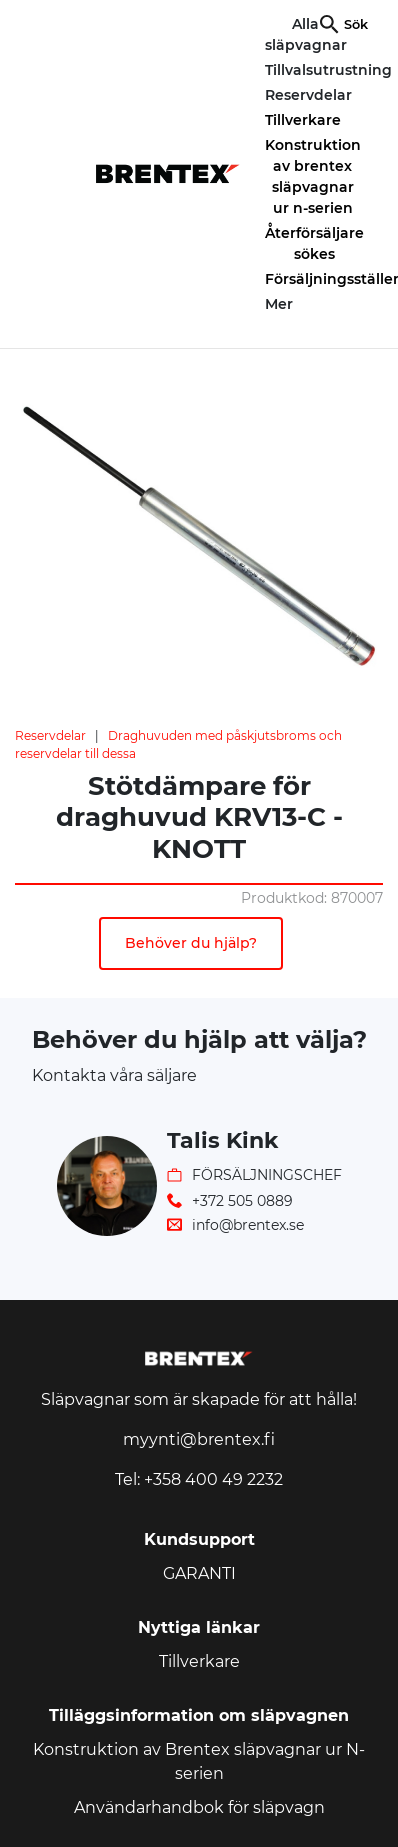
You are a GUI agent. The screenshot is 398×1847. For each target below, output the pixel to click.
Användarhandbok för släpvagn (199, 1807)
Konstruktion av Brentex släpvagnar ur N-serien (199, 1761)
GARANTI (199, 1573)
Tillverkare (303, 120)
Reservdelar (50, 735)
